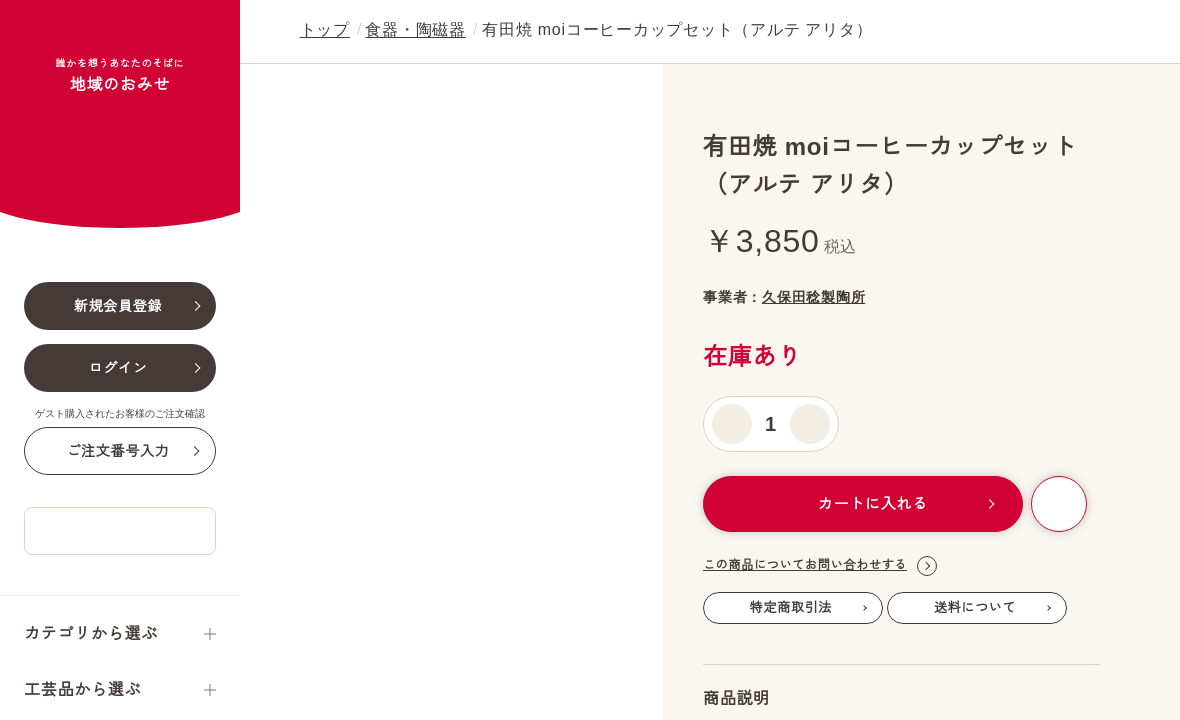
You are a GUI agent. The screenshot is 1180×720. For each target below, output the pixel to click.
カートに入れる (861, 504)
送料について (975, 608)
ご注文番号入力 (117, 557)
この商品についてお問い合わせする (820, 567)
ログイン (118, 474)
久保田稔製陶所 (866, 297)
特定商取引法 (791, 608)
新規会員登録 (118, 412)
